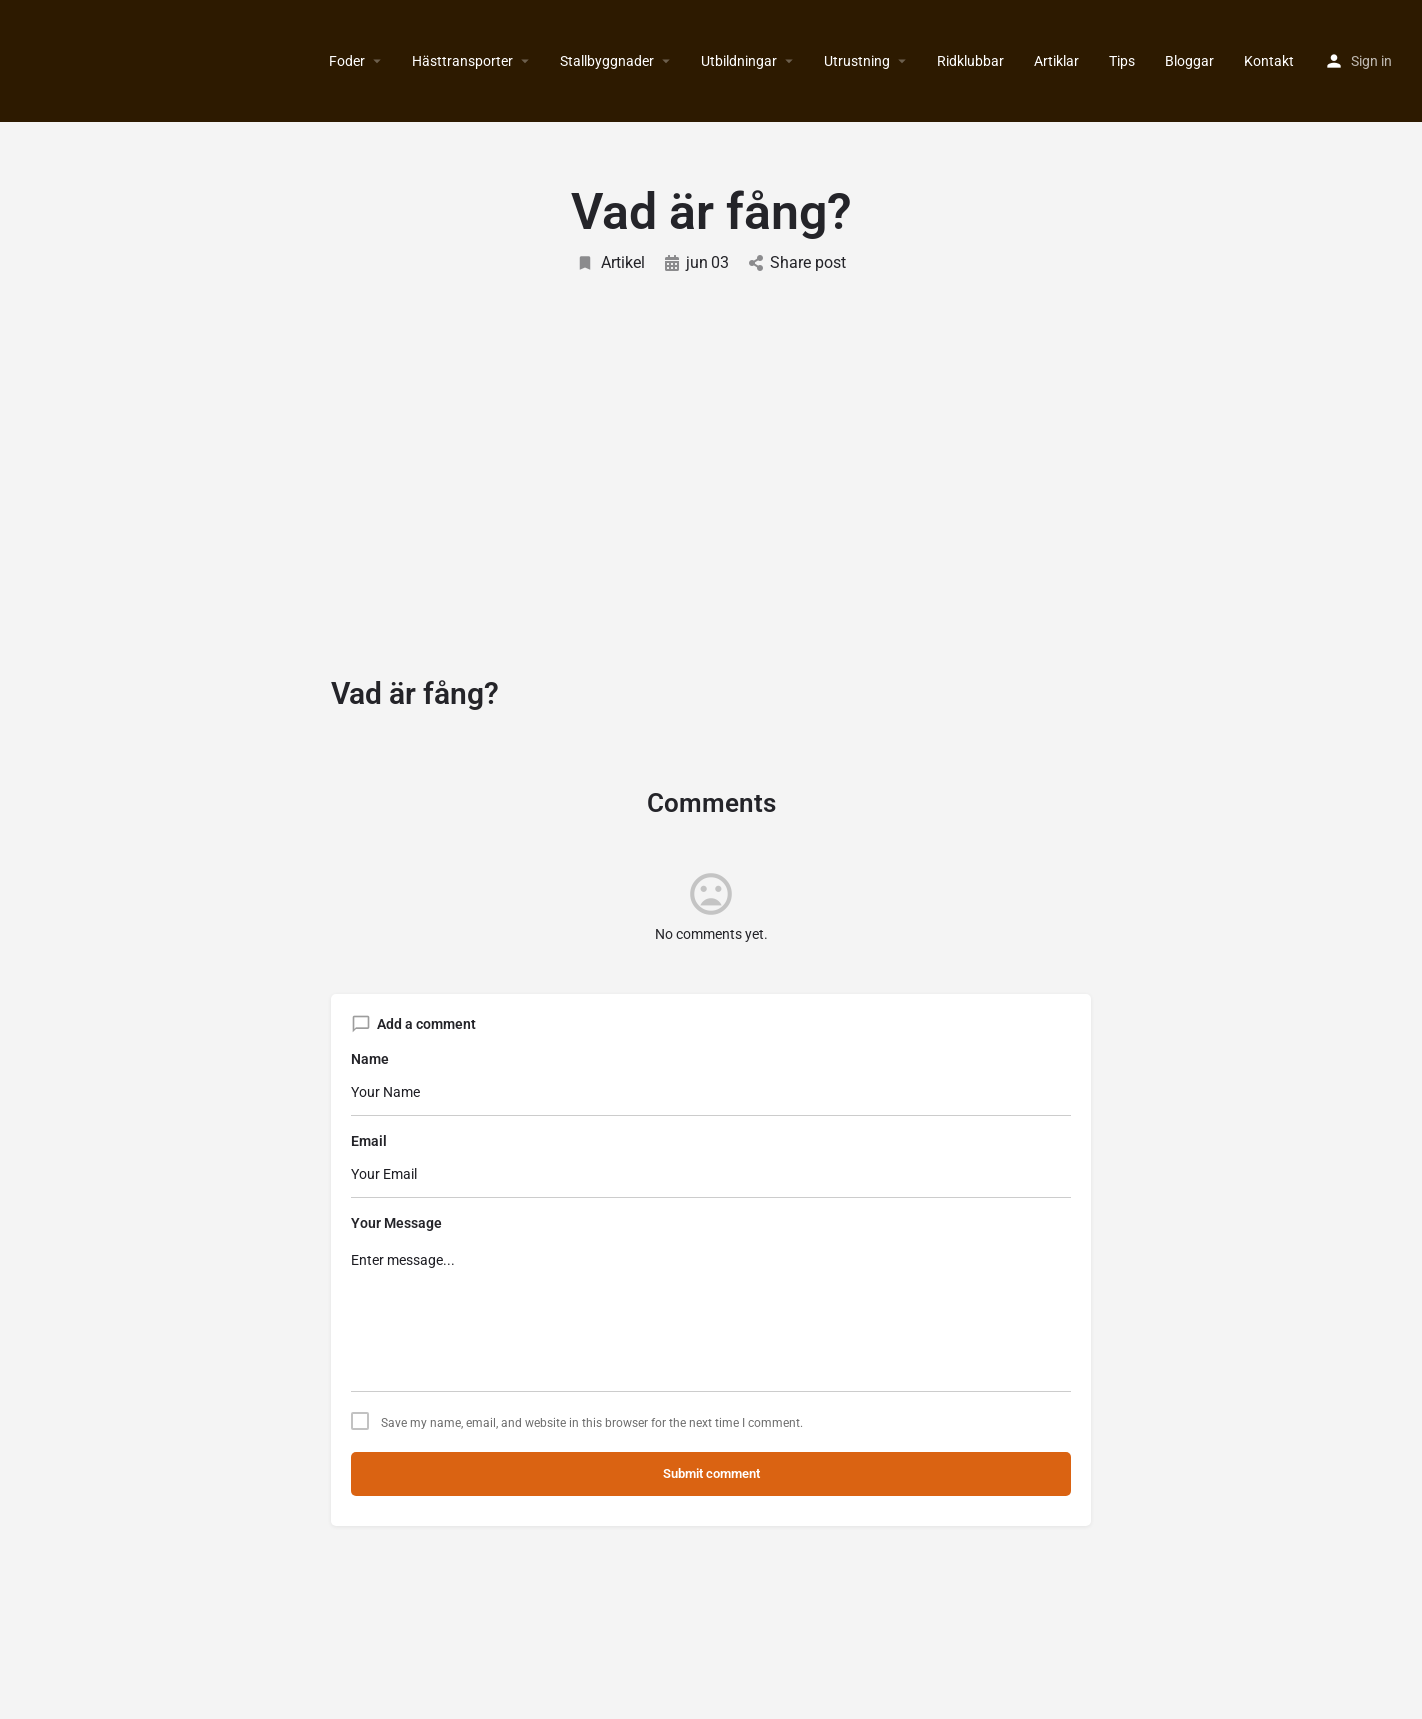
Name (370, 1059)
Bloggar (1189, 61)
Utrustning (857, 61)
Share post (797, 262)
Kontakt (1269, 61)
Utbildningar (739, 61)
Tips (1122, 61)
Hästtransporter (462, 61)
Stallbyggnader (607, 61)
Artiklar (1056, 61)
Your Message (396, 1223)
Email (369, 1141)
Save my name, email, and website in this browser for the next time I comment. (592, 1423)
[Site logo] (17, 61)
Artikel (610, 262)
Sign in (1371, 61)
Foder (347, 61)
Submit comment (711, 1473)
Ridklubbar (970, 61)
